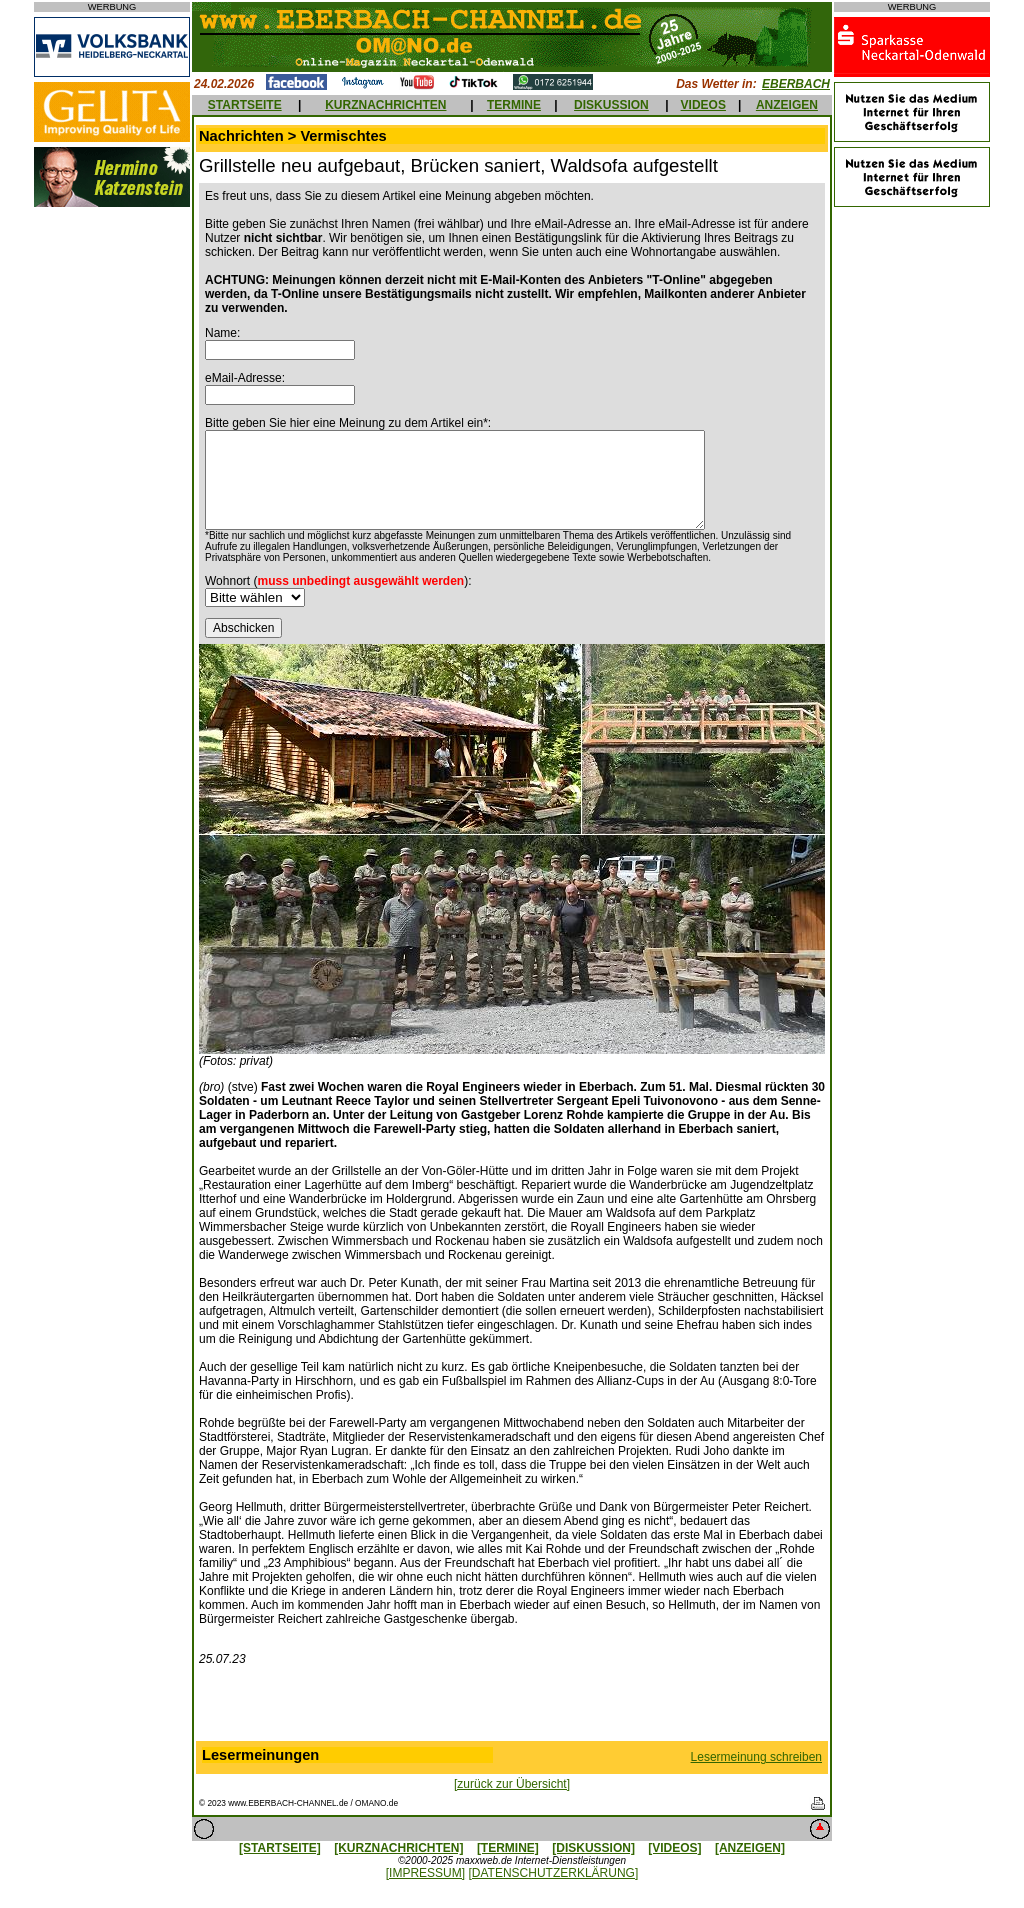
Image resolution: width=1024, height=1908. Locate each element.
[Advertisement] (512, 1708)
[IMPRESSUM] (425, 1873)
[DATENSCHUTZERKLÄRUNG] (553, 1873)
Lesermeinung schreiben (756, 1757)
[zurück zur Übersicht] (512, 1784)
